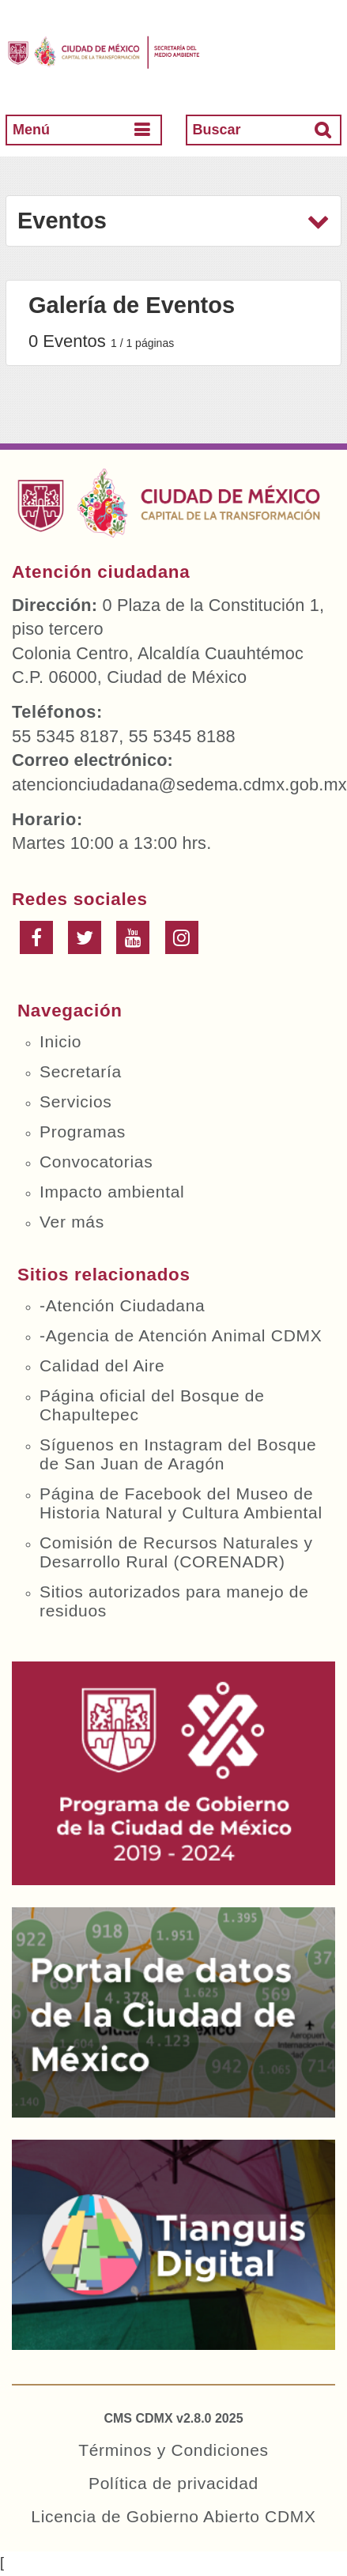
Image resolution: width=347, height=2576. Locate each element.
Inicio (60, 1041)
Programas (83, 1131)
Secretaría (81, 1071)
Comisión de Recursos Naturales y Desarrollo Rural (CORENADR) (176, 1552)
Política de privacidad (173, 2483)
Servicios (76, 1101)
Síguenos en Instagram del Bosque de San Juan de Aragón (178, 1454)
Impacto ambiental (112, 1191)
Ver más (72, 1222)
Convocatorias (96, 1161)
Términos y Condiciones (173, 2450)
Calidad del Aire (102, 1365)
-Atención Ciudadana (122, 1305)
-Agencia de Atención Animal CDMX (181, 1335)
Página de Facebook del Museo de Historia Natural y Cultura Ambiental (181, 1503)
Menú (31, 130)
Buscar (217, 130)
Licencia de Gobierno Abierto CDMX (173, 2516)
